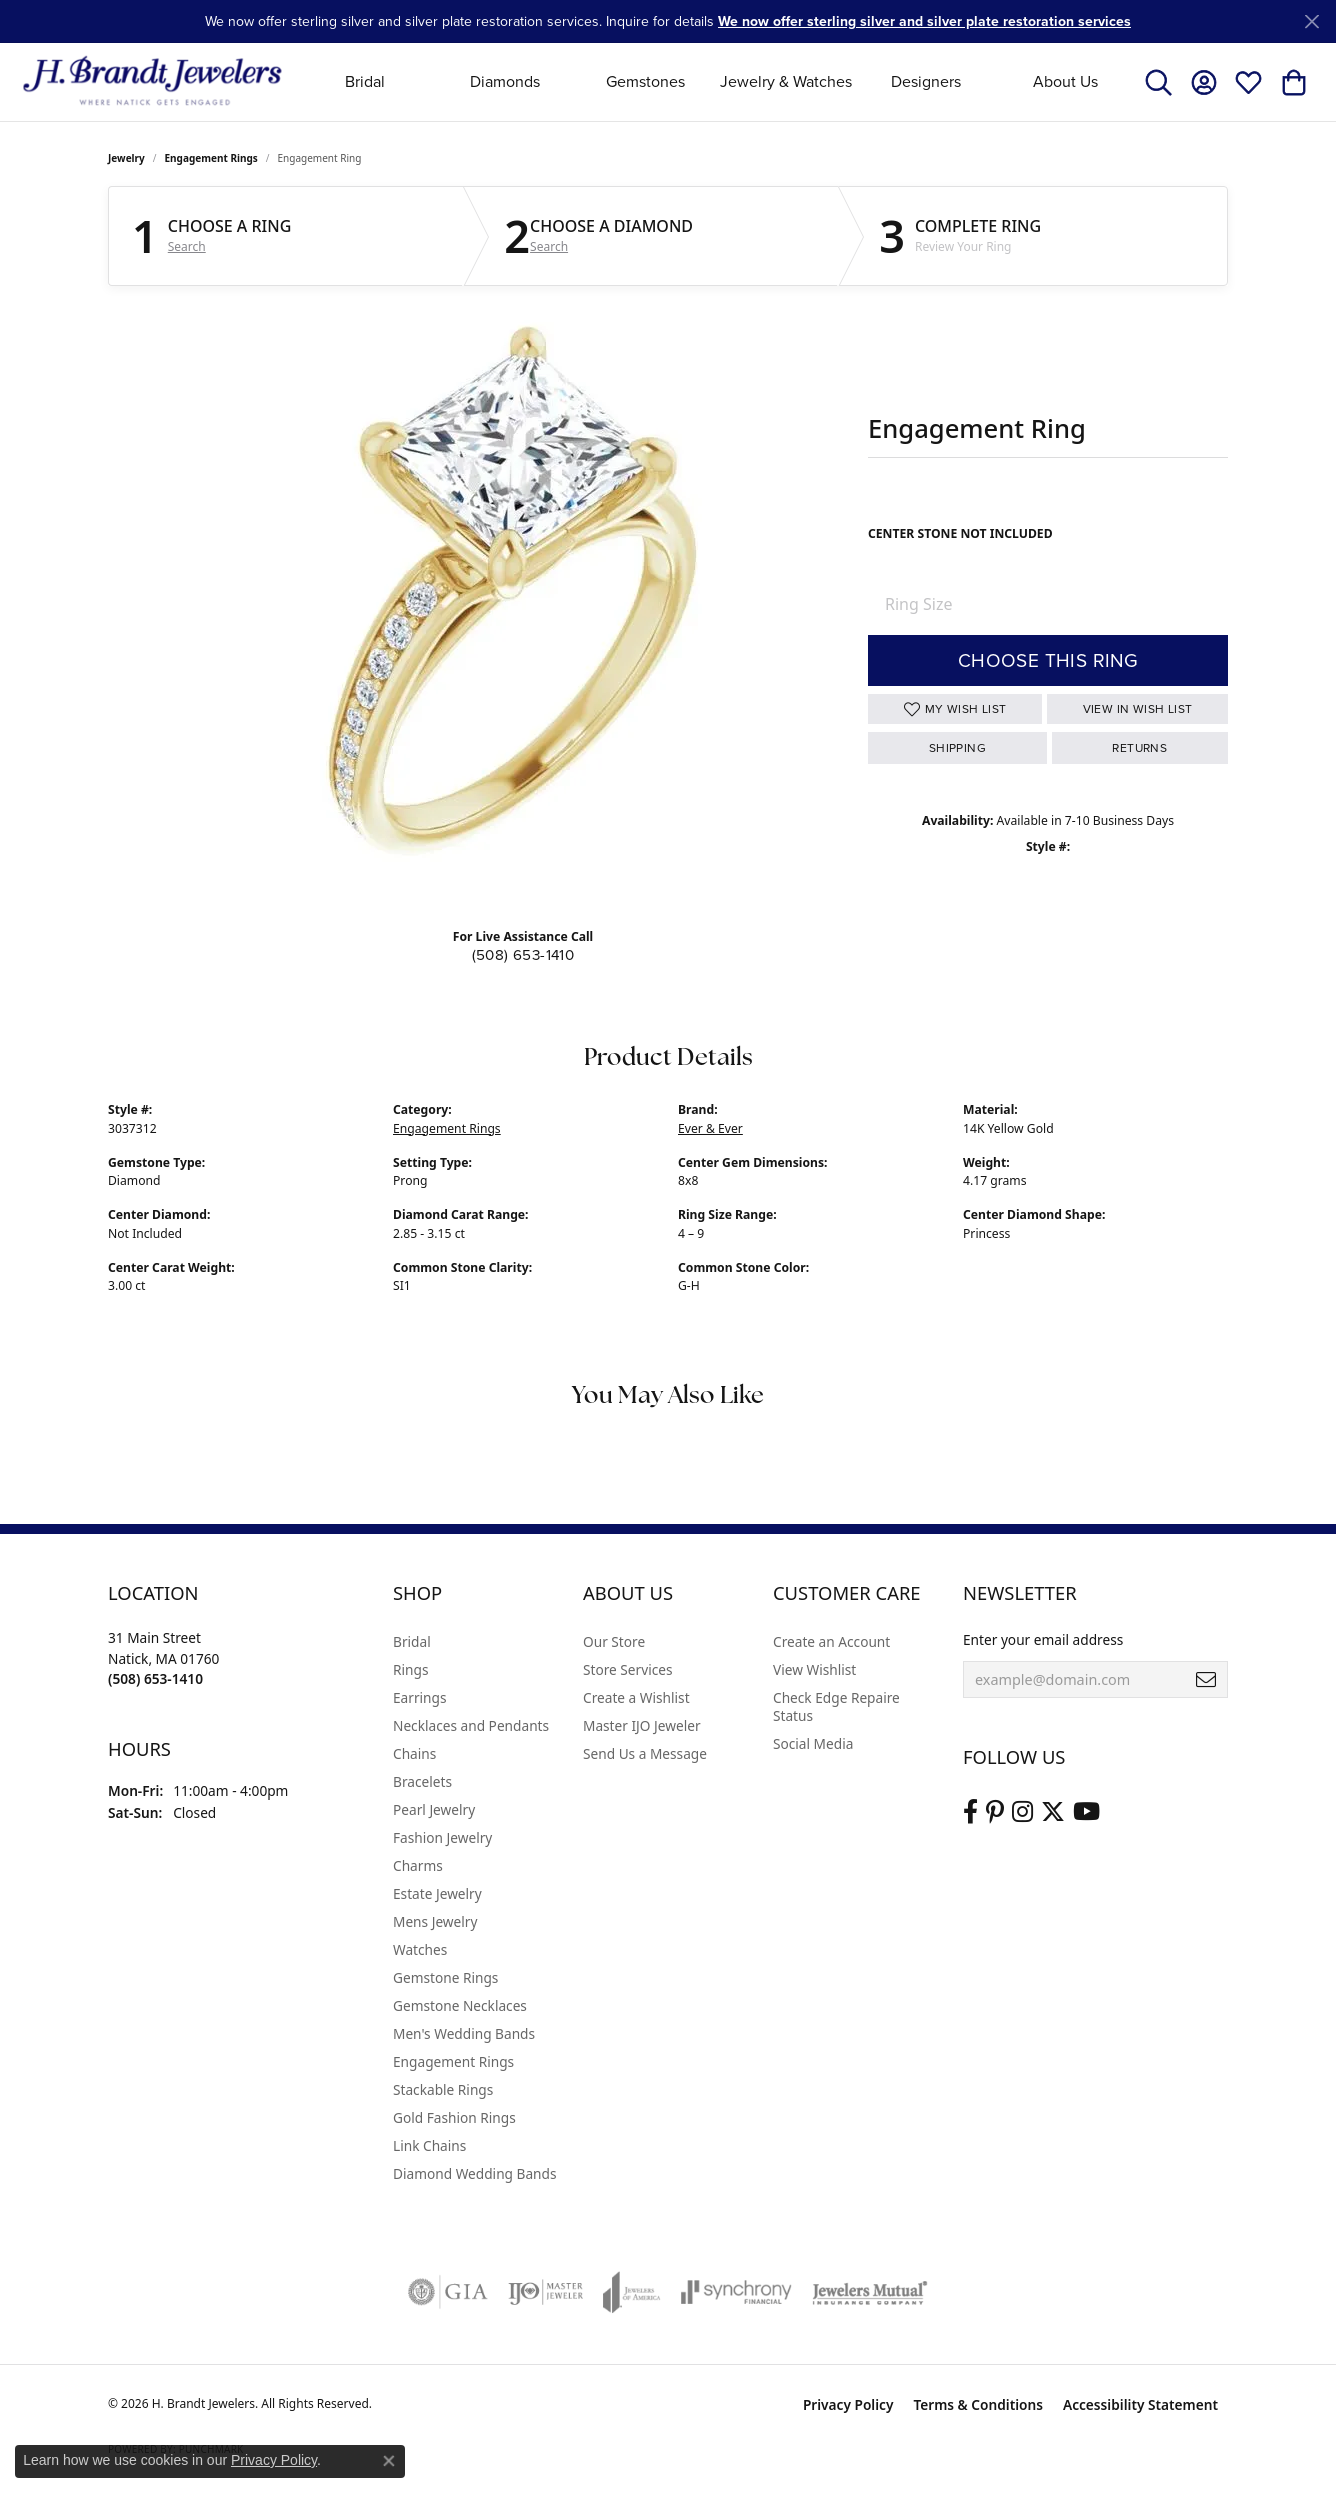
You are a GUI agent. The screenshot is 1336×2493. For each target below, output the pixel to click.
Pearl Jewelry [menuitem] (434, 1809)
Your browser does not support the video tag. (518, 606)
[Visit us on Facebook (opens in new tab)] (970, 1812)
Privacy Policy (848, 2404)
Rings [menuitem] (410, 1669)
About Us (1065, 81)
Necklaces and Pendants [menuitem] (471, 1725)
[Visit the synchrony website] (736, 2292)
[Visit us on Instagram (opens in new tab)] (1022, 1812)
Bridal (365, 81)
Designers (926, 81)
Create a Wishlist (636, 1697)
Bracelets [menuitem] (422, 1781)
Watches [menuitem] (420, 1949)
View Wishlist (814, 1669)
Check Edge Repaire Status (836, 1706)
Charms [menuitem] (418, 1865)
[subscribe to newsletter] (1206, 1680)
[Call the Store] (155, 1678)
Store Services (628, 1669)
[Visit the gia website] (448, 2292)
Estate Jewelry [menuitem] (437, 1893)
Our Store (614, 1641)
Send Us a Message (645, 1753)
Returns (1139, 748)
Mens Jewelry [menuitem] (435, 1921)
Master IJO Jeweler (642, 1725)
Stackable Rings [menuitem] (443, 2089)
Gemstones (645, 81)
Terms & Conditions (978, 2404)
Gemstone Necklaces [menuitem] (460, 2005)
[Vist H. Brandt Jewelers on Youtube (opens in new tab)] (1086, 1812)
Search (187, 247)
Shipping (957, 748)
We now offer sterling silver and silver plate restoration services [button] (924, 21)
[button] (1158, 82)
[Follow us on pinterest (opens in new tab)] (995, 1812)
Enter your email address (1043, 1639)
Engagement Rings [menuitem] (453, 2061)
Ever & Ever (710, 1128)
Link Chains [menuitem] (429, 2145)
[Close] (1311, 21)
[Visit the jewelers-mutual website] (869, 2292)
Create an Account (831, 1641)
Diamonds (505, 81)
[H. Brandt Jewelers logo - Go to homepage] (152, 81)
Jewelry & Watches (786, 81)
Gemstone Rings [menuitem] (445, 1977)
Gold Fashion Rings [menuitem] (454, 2117)
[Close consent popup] (389, 2461)
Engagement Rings (211, 158)
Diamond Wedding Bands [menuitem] (475, 2173)
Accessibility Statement (1140, 2404)
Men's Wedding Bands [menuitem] (464, 2033)
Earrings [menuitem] (420, 1697)
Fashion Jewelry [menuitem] (442, 1837)
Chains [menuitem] (414, 1753)
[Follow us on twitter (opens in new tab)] (1053, 1812)
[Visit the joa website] (632, 2292)
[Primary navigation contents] (715, 81)
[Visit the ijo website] (545, 2292)
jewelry (126, 158)
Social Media (813, 1743)
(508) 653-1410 (523, 955)
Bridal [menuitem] (412, 1641)
